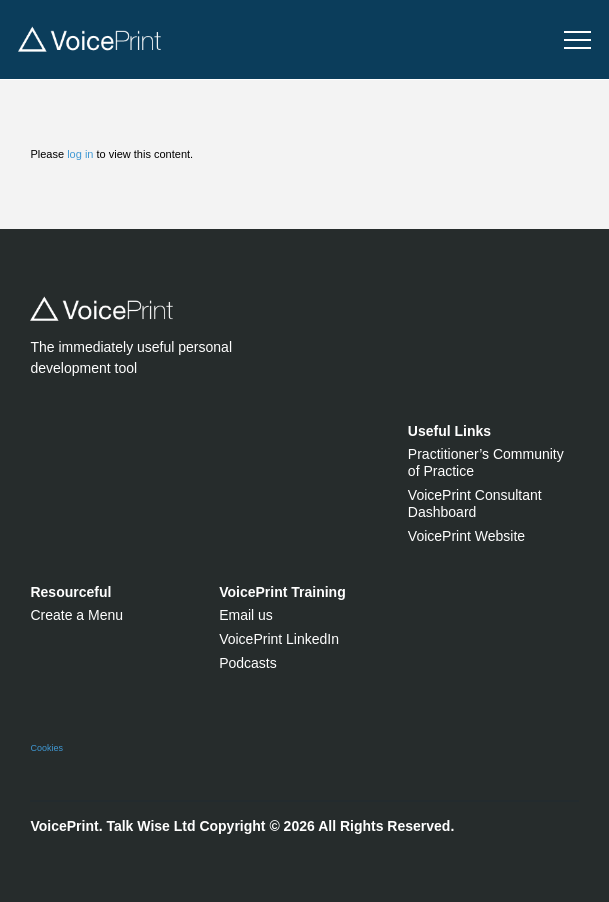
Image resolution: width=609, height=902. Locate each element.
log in (80, 154)
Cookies (46, 748)
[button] (577, 40)
